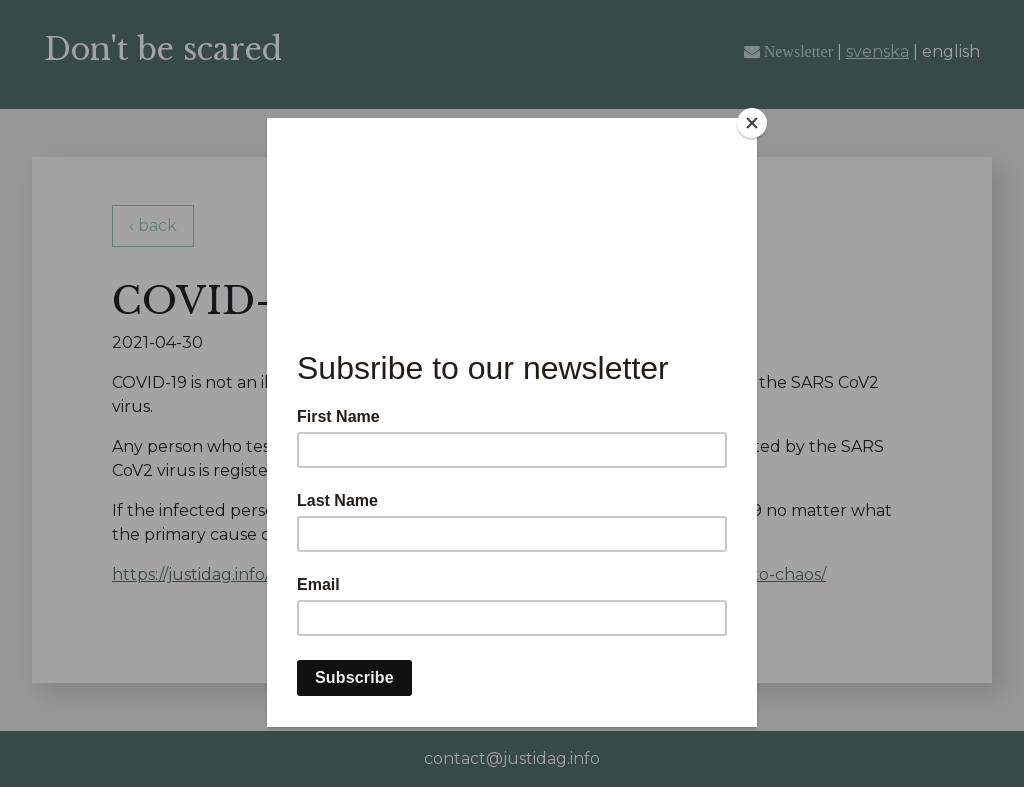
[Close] (752, 123)
